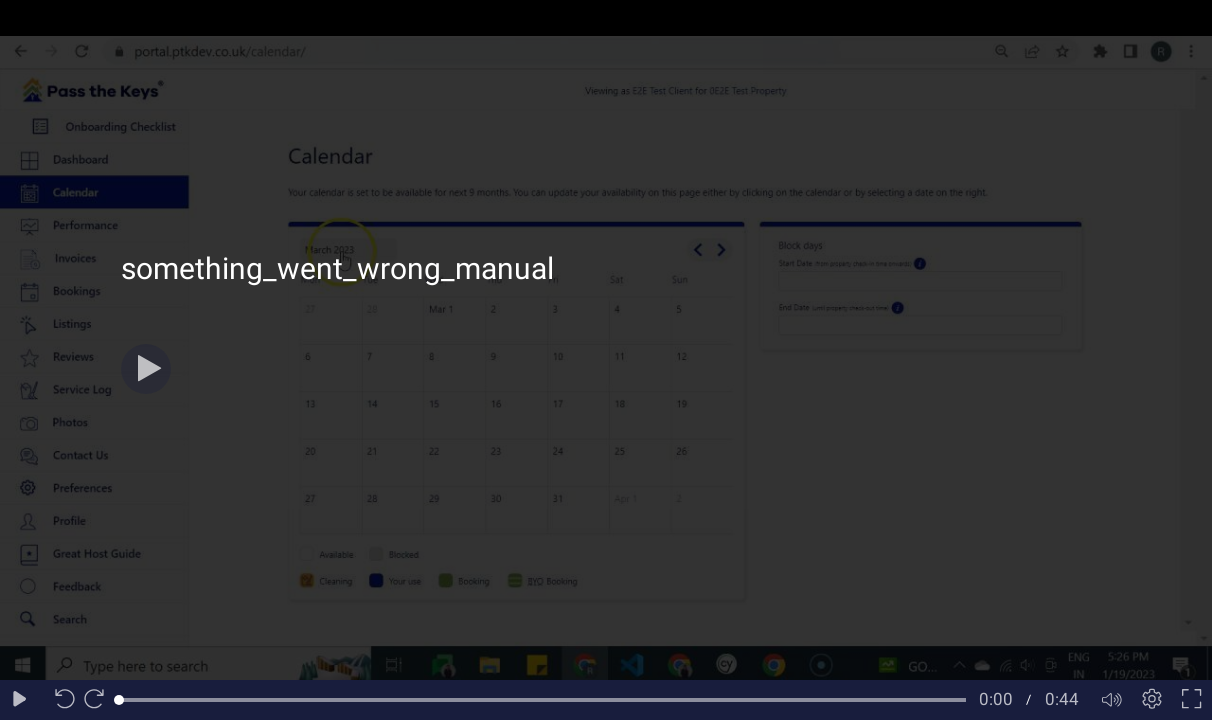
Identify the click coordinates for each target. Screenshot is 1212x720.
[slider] (542, 700)
